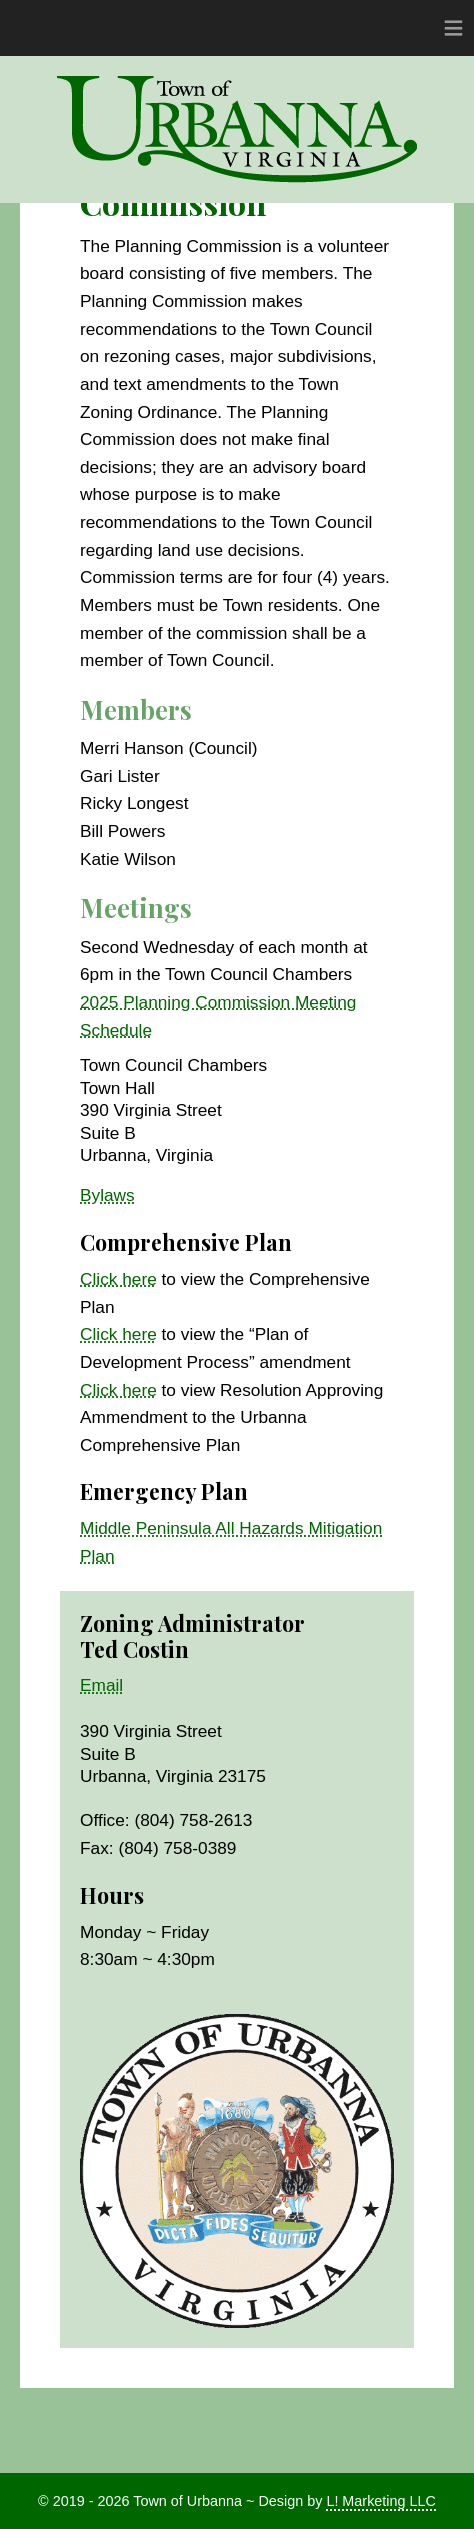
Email (101, 1685)
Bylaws (107, 1195)
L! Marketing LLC (381, 2501)
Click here (118, 1279)
